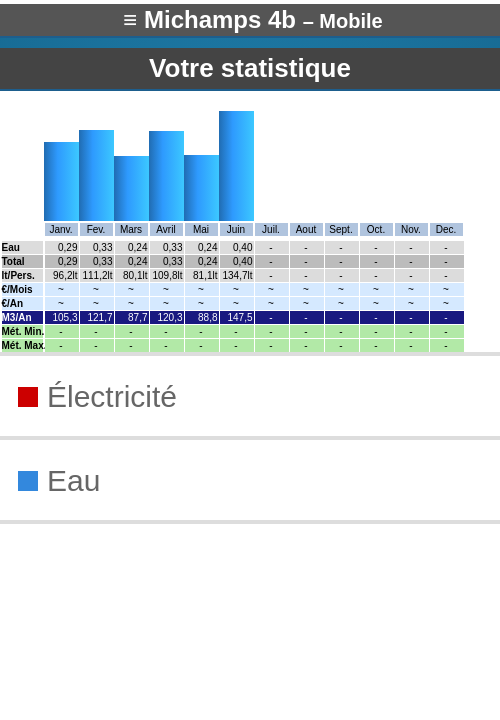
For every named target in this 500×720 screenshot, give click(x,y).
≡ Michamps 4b (252, 19)
